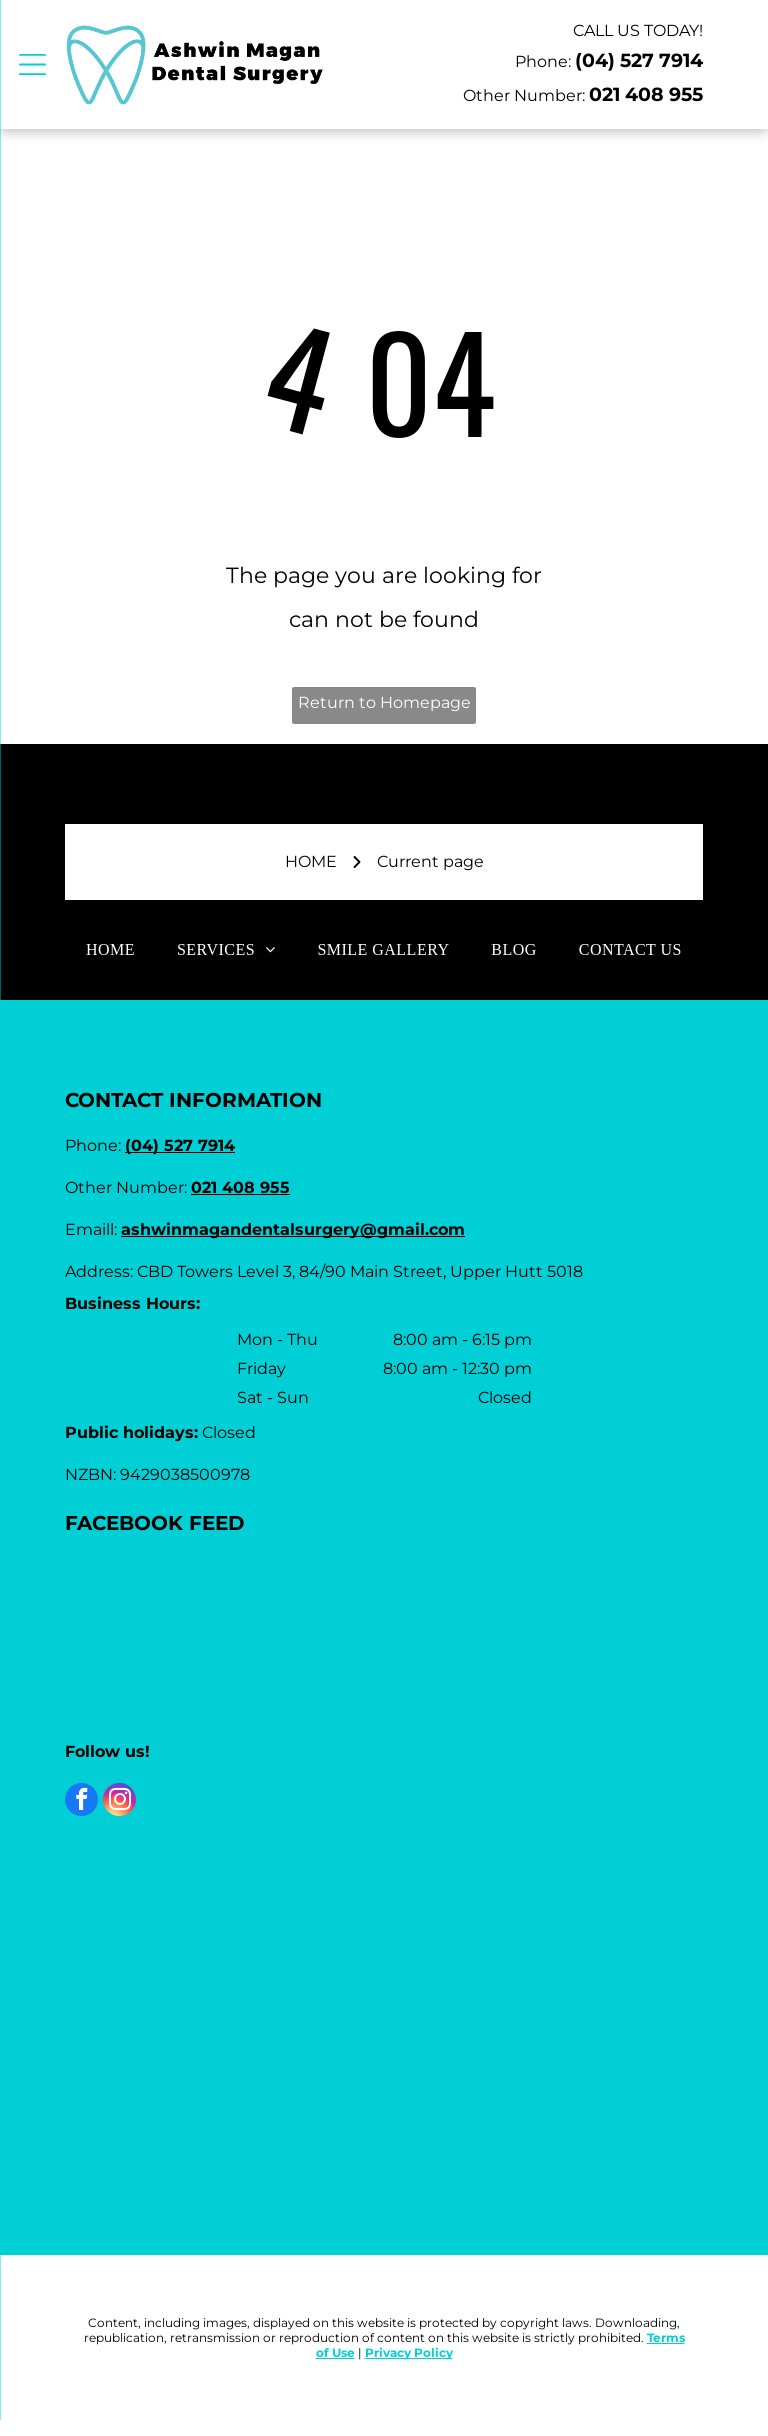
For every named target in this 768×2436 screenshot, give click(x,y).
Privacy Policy (409, 2352)
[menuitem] (110, 949)
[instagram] (119, 1802)
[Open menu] (32, 64)
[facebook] (81, 1802)
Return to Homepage (384, 702)
